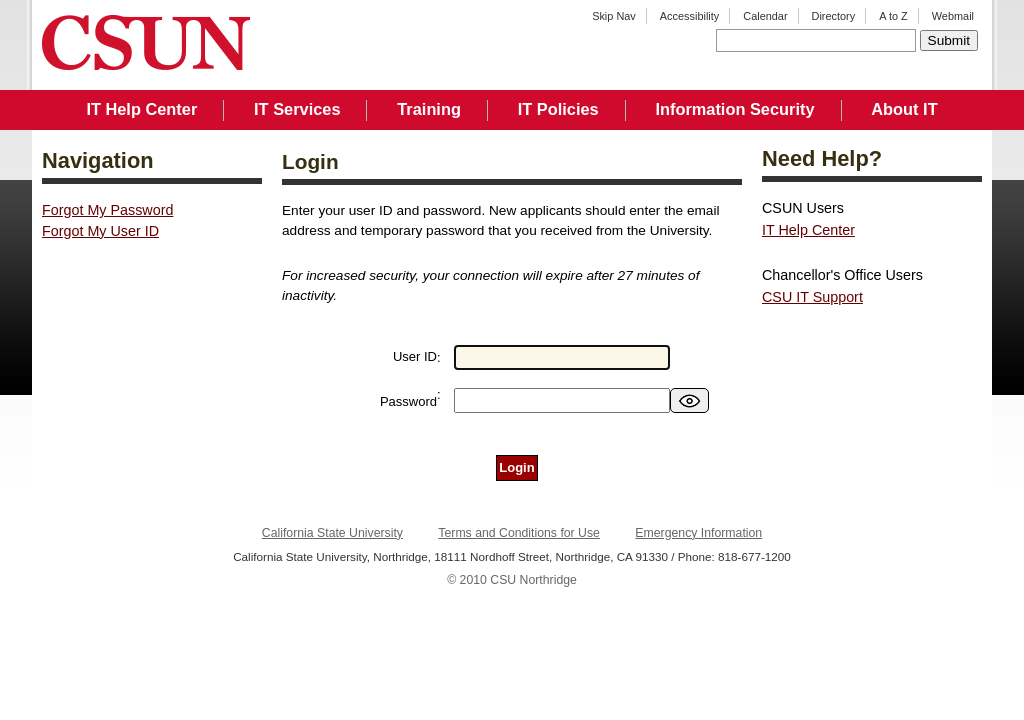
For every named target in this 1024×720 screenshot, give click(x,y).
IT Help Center (141, 109)
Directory (834, 16)
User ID (415, 356)
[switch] (689, 400)
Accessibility (689, 16)
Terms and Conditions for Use (519, 533)
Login (516, 467)
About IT (904, 109)
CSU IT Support (812, 297)
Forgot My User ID (100, 231)
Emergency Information (698, 533)
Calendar (765, 16)
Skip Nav (614, 16)
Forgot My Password (107, 210)
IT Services (297, 109)
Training (429, 109)
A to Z (893, 16)
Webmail (953, 16)
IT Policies (558, 109)
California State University (332, 533)
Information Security (734, 109)
